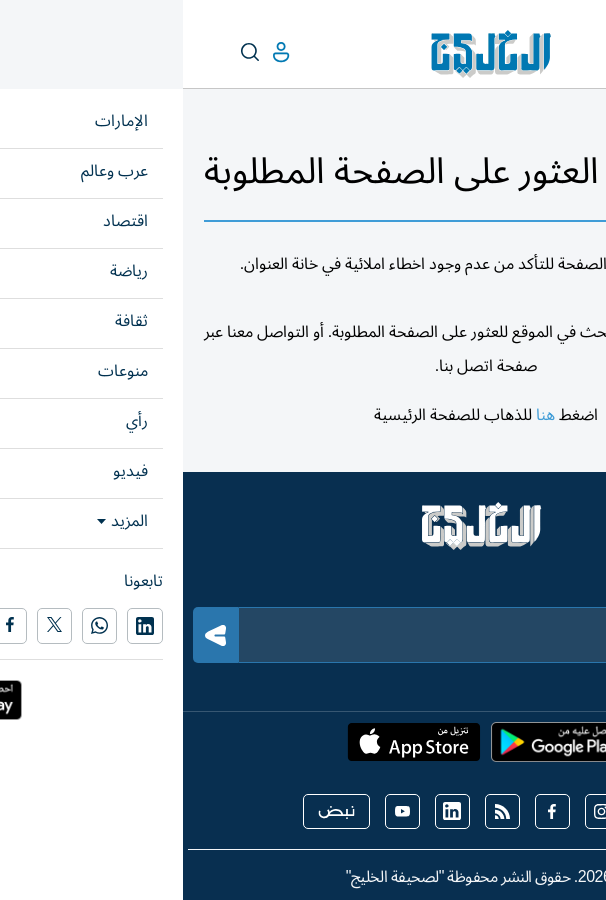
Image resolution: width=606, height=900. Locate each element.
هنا (362, 415)
